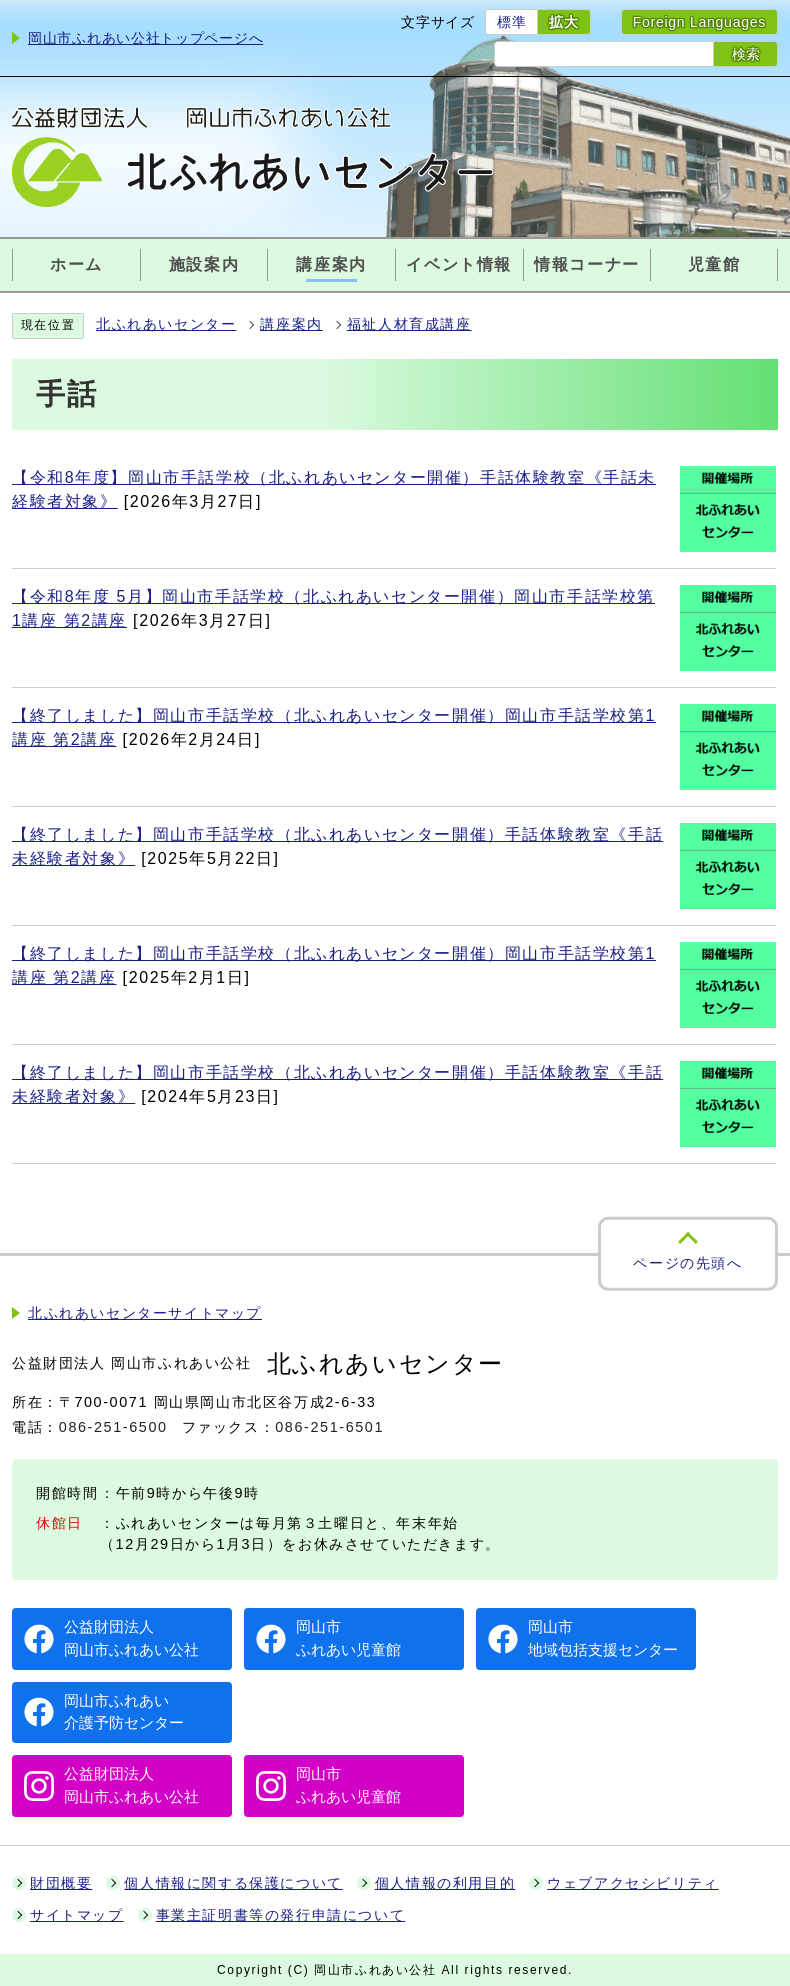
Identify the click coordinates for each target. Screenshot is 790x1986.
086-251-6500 (113, 1427)
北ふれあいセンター (166, 324)
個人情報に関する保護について (233, 1883)
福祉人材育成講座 (409, 324)
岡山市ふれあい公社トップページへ (145, 38)
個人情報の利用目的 (445, 1883)
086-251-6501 (329, 1427)
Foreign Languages (699, 22)
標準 (511, 22)
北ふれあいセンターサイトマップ (145, 1313)
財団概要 (61, 1883)
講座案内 (291, 324)
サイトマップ (77, 1915)
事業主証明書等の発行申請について (281, 1915)
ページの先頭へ (687, 1263)
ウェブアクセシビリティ (633, 1883)
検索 (746, 54)
